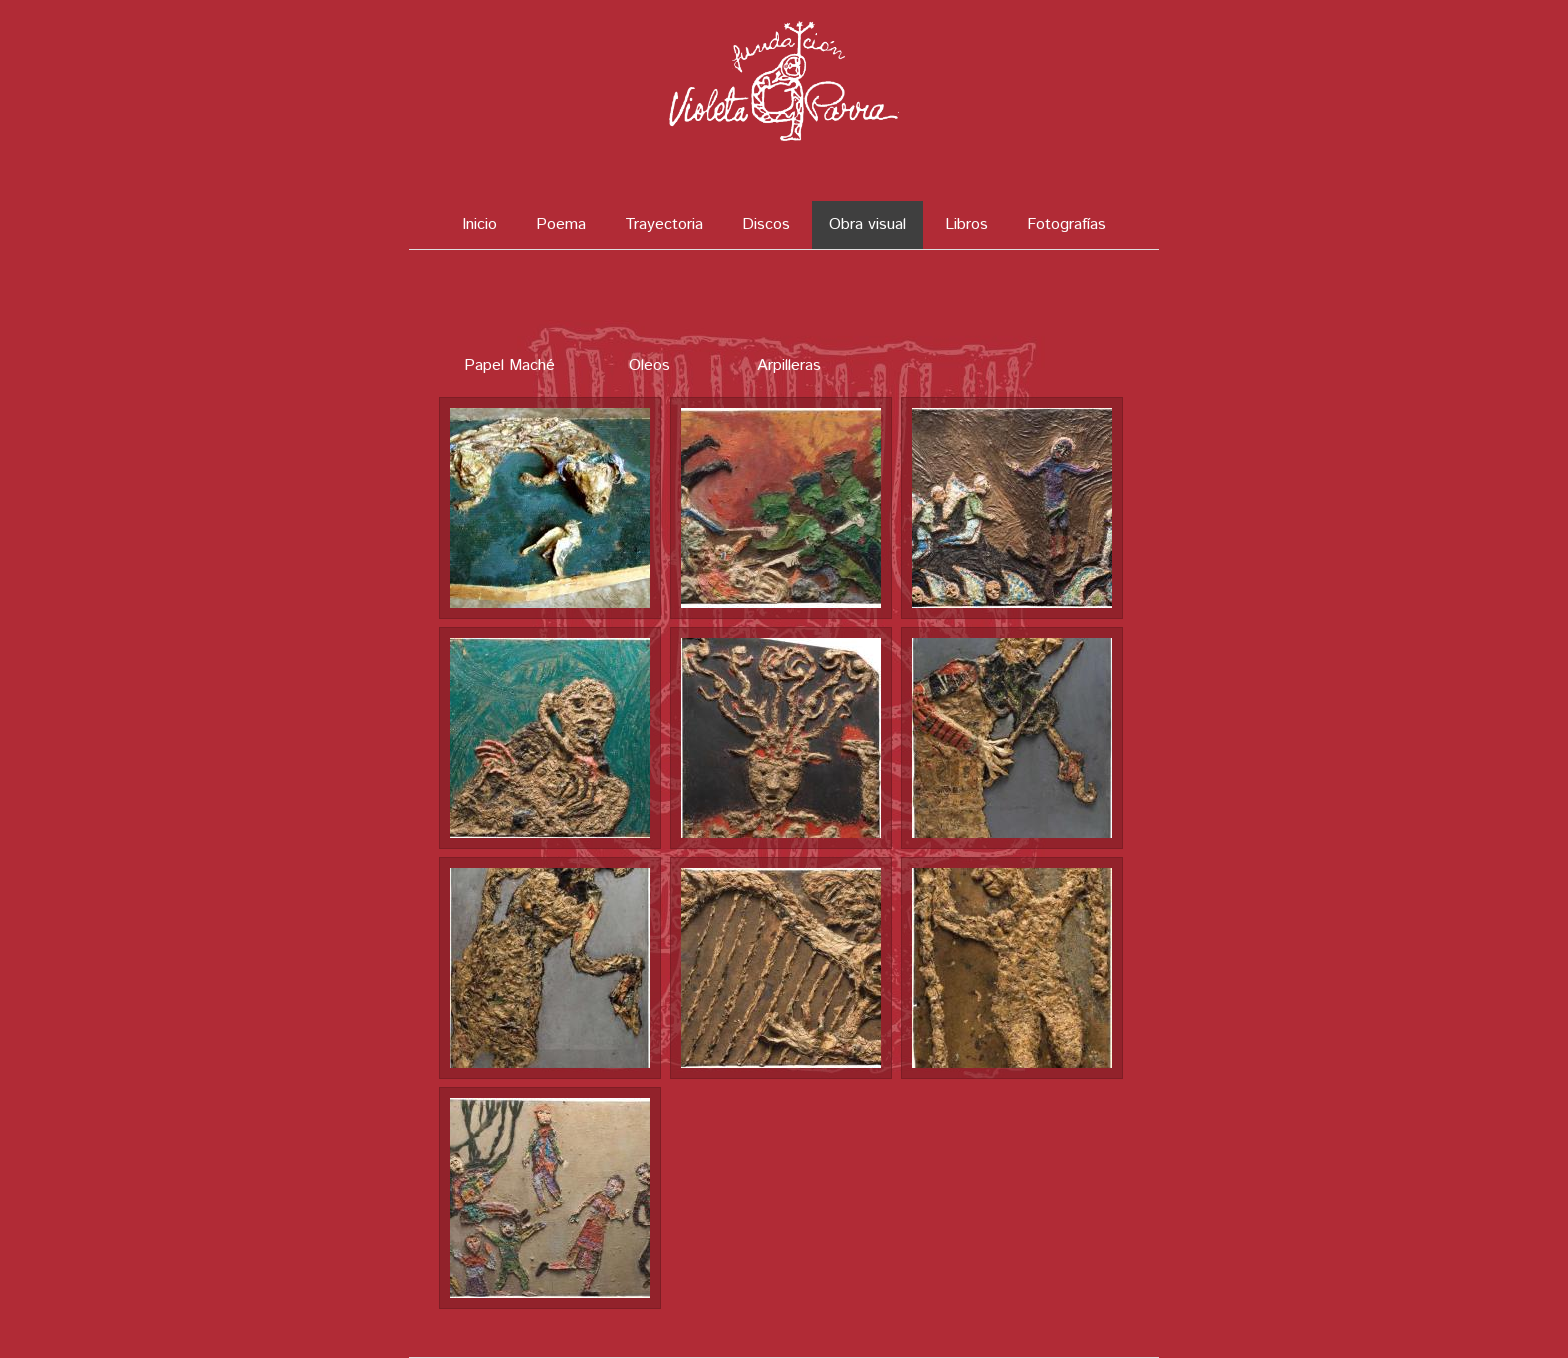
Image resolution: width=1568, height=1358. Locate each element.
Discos (766, 224)
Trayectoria (664, 224)
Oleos (649, 365)
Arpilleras (789, 365)
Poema (561, 224)
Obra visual (867, 224)
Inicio (479, 224)
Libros (966, 224)
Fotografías (1066, 224)
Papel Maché (509, 365)
